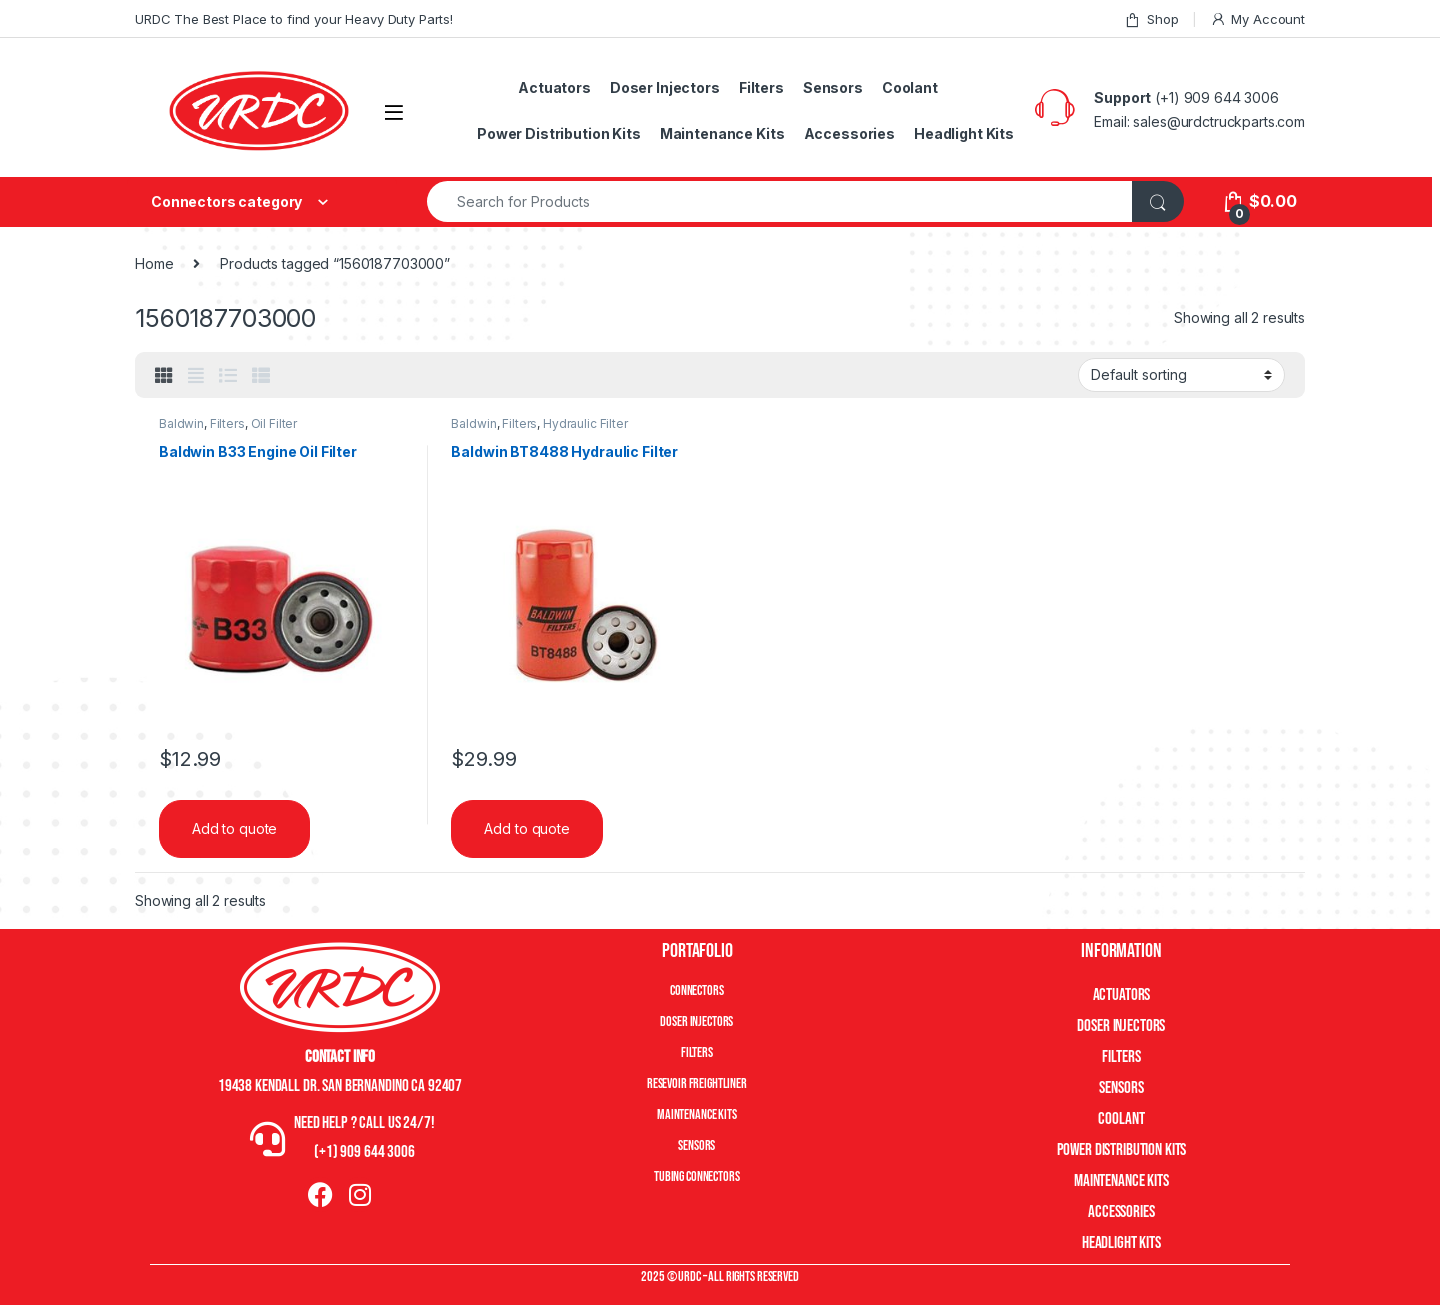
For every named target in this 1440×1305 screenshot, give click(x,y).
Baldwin (181, 423)
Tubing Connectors (697, 1176)
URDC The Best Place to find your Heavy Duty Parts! (294, 19)
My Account (1257, 19)
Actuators (554, 87)
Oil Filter (274, 423)
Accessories (849, 133)
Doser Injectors (665, 87)
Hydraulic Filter (585, 423)
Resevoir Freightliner (697, 1083)
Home (154, 263)
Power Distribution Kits (559, 133)
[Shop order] (1181, 375)
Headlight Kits (964, 133)
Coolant (910, 87)
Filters (761, 87)
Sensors (833, 87)
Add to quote (234, 828)
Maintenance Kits (722, 133)
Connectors (697, 990)
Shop (1151, 19)
